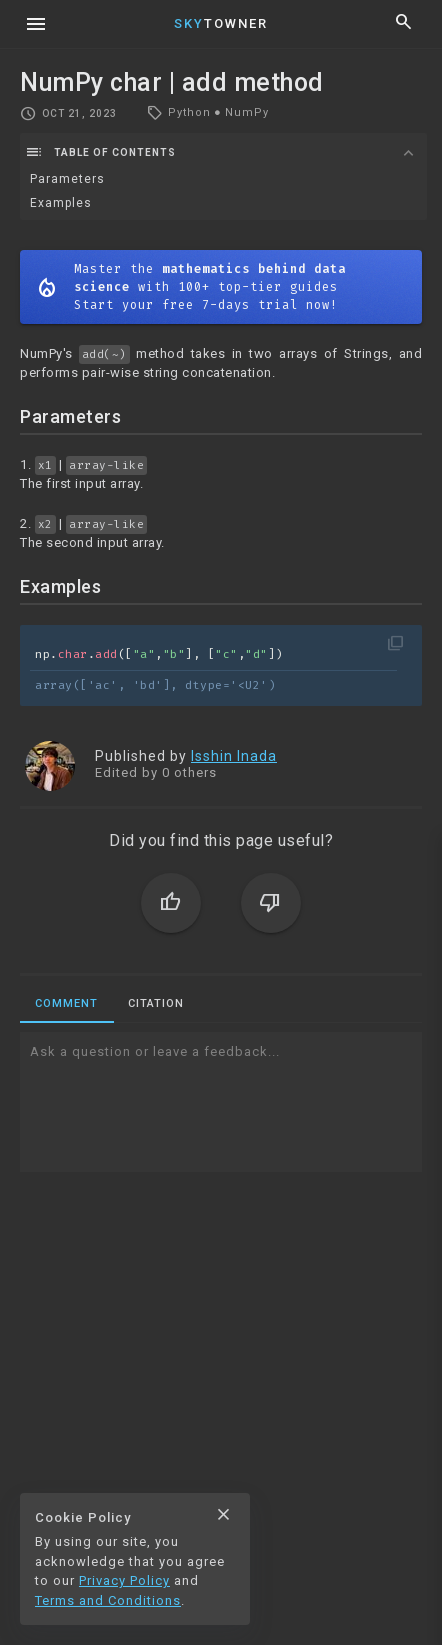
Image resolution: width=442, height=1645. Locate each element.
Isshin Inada (234, 756)
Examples (61, 203)
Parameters (67, 179)
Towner (221, 23)
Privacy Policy (124, 1580)
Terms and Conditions (108, 1600)
